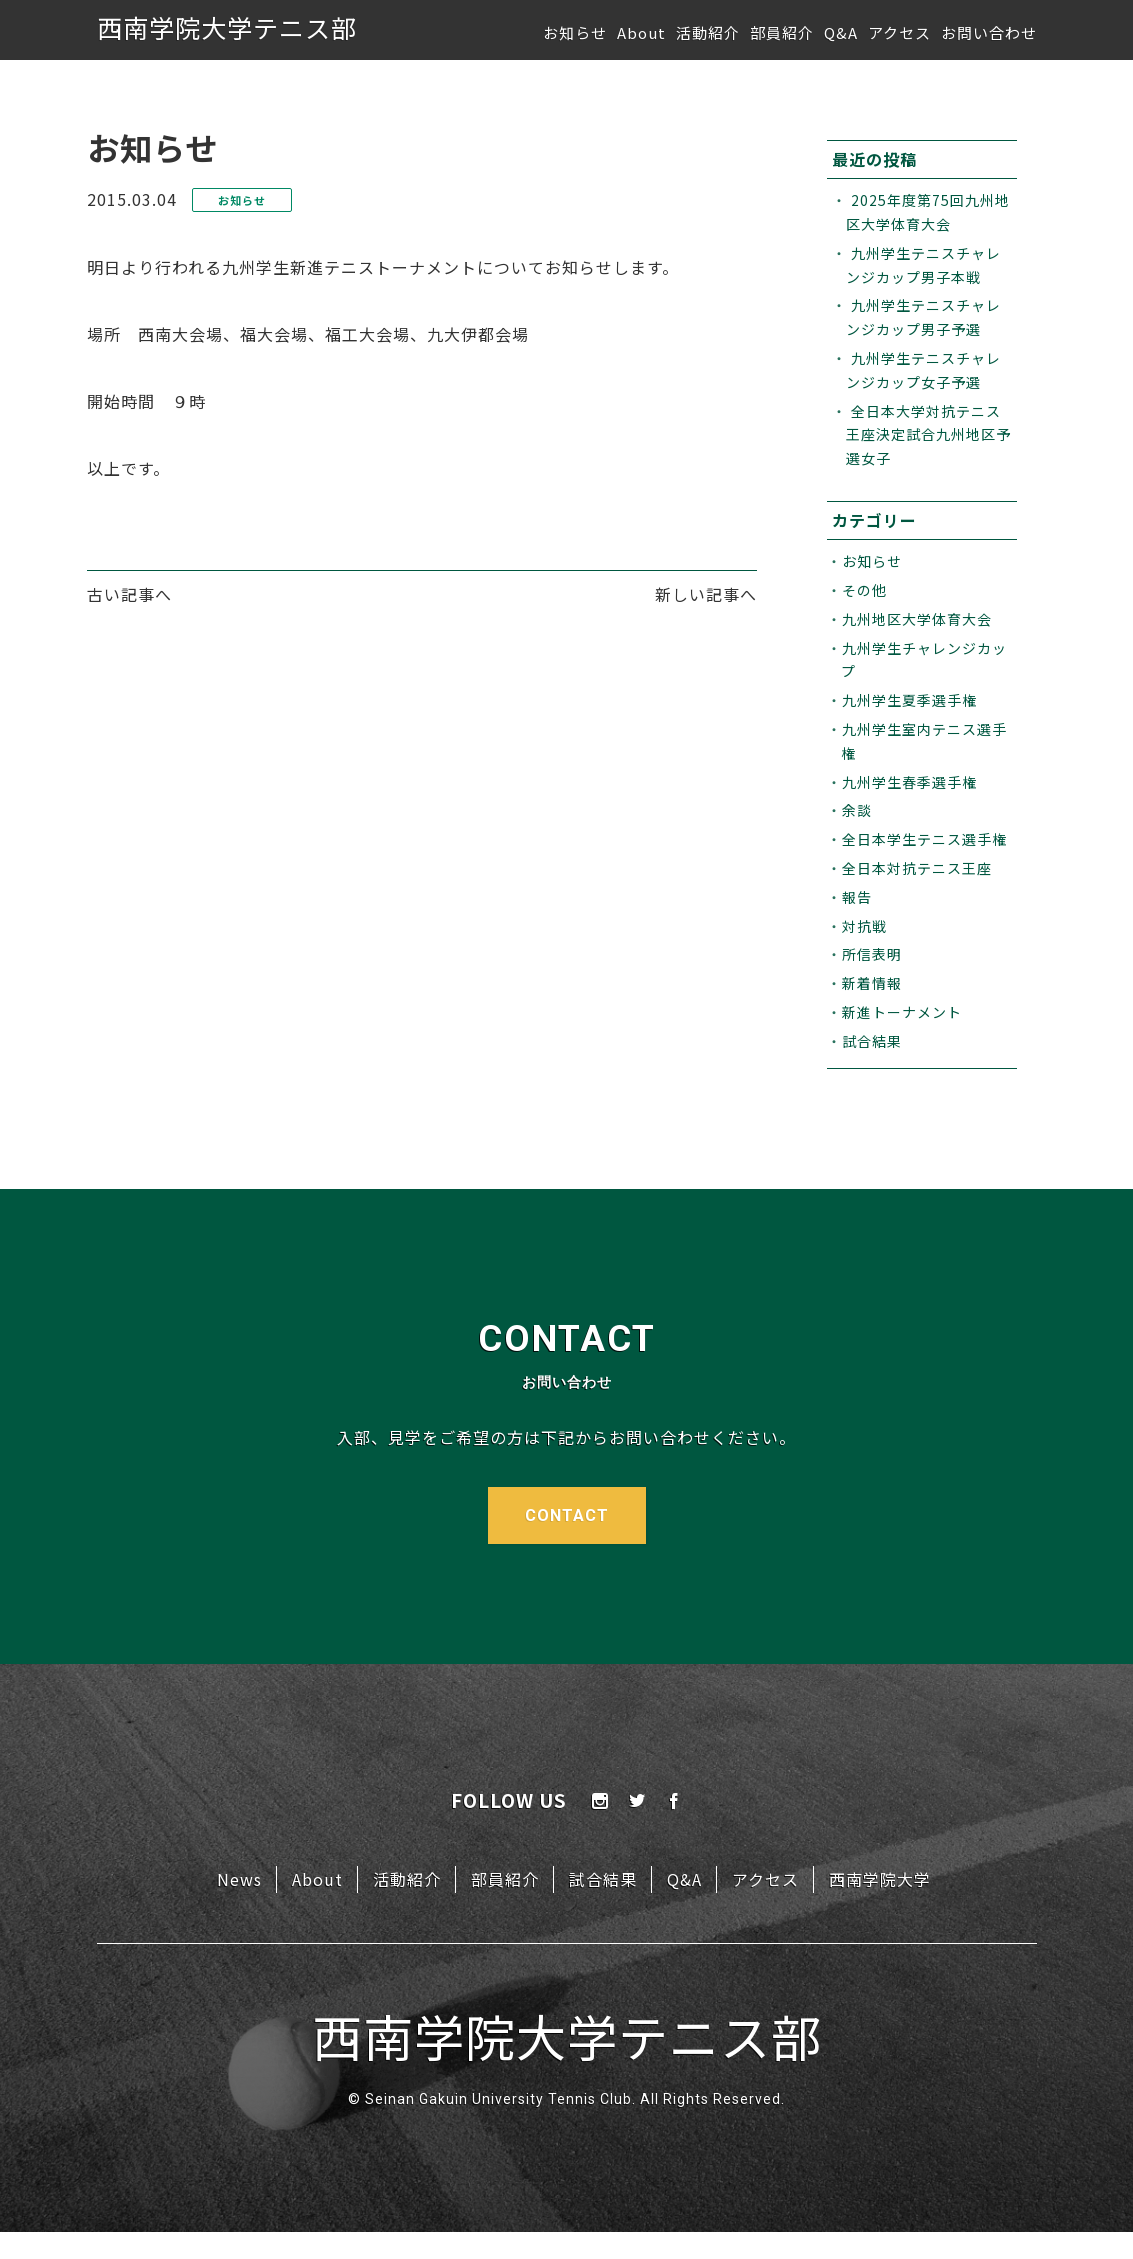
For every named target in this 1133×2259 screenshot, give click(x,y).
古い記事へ (129, 594)
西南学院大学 (880, 1879)
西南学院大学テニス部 (227, 27)
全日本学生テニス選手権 (924, 839)
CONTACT (567, 1515)
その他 (864, 590)
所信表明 (872, 954)
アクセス (899, 32)
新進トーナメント (902, 1012)
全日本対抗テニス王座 (917, 868)
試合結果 (872, 1041)
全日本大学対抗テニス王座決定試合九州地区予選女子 (928, 435)
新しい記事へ (706, 594)
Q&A (841, 32)
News (239, 1879)
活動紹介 (708, 32)
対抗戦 (864, 926)
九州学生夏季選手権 (909, 700)
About (641, 32)
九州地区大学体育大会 (917, 619)
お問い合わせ (989, 32)
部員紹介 (782, 32)
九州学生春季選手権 (909, 782)
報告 (857, 897)
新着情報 (872, 983)
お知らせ (575, 32)
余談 (857, 810)
